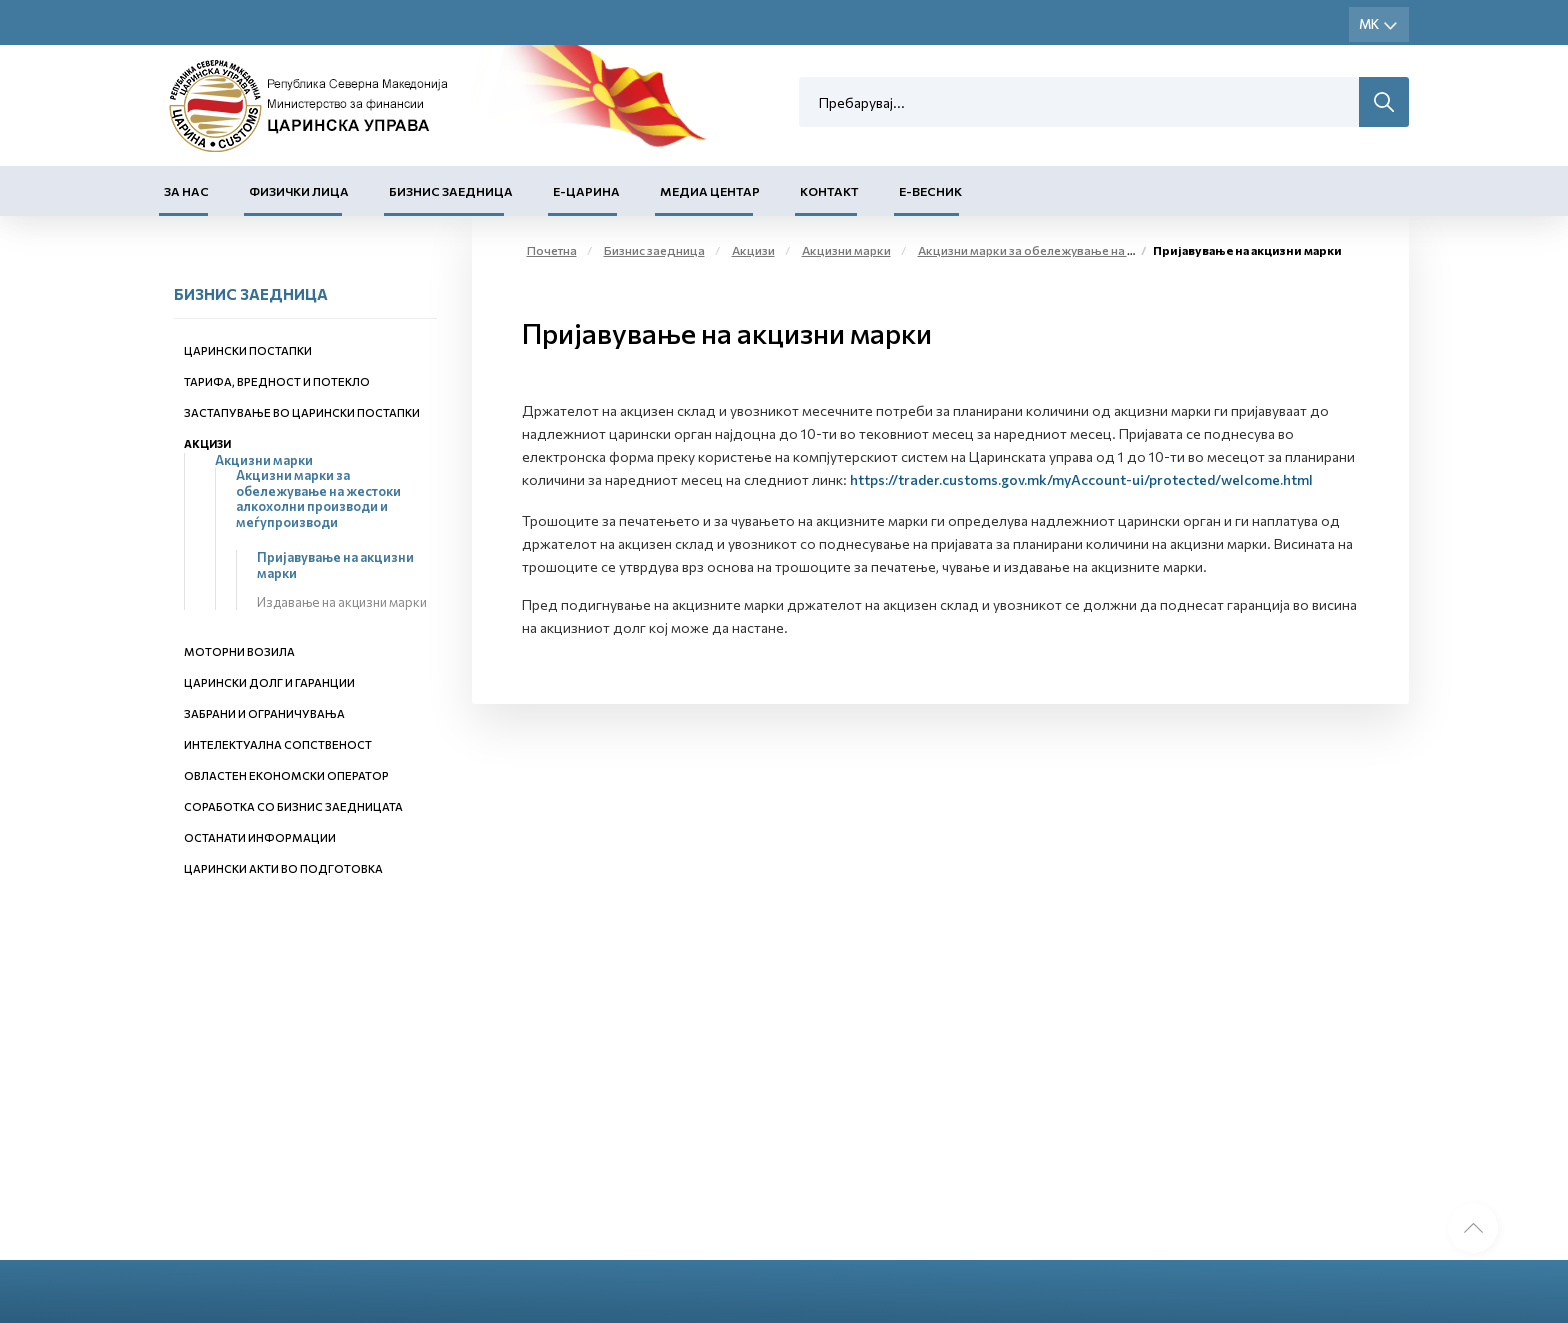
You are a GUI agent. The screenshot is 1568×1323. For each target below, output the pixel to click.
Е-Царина (586, 191)
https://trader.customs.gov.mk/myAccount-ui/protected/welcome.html (1081, 479)
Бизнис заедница (451, 191)
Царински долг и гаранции (269, 682)
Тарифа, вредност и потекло (277, 381)
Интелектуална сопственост (278, 744)
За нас (186, 191)
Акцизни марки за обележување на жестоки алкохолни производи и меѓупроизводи (318, 498)
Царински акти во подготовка (283, 868)
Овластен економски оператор (286, 775)
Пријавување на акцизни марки (335, 565)
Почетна (552, 250)
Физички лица (299, 191)
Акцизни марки (264, 460)
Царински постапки (248, 350)
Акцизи (207, 443)
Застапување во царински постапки (302, 412)
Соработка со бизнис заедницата (293, 806)
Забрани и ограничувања (264, 713)
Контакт (829, 191)
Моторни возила (239, 651)
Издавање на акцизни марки (342, 602)
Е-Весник (930, 191)
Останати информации (260, 837)
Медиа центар (710, 191)
